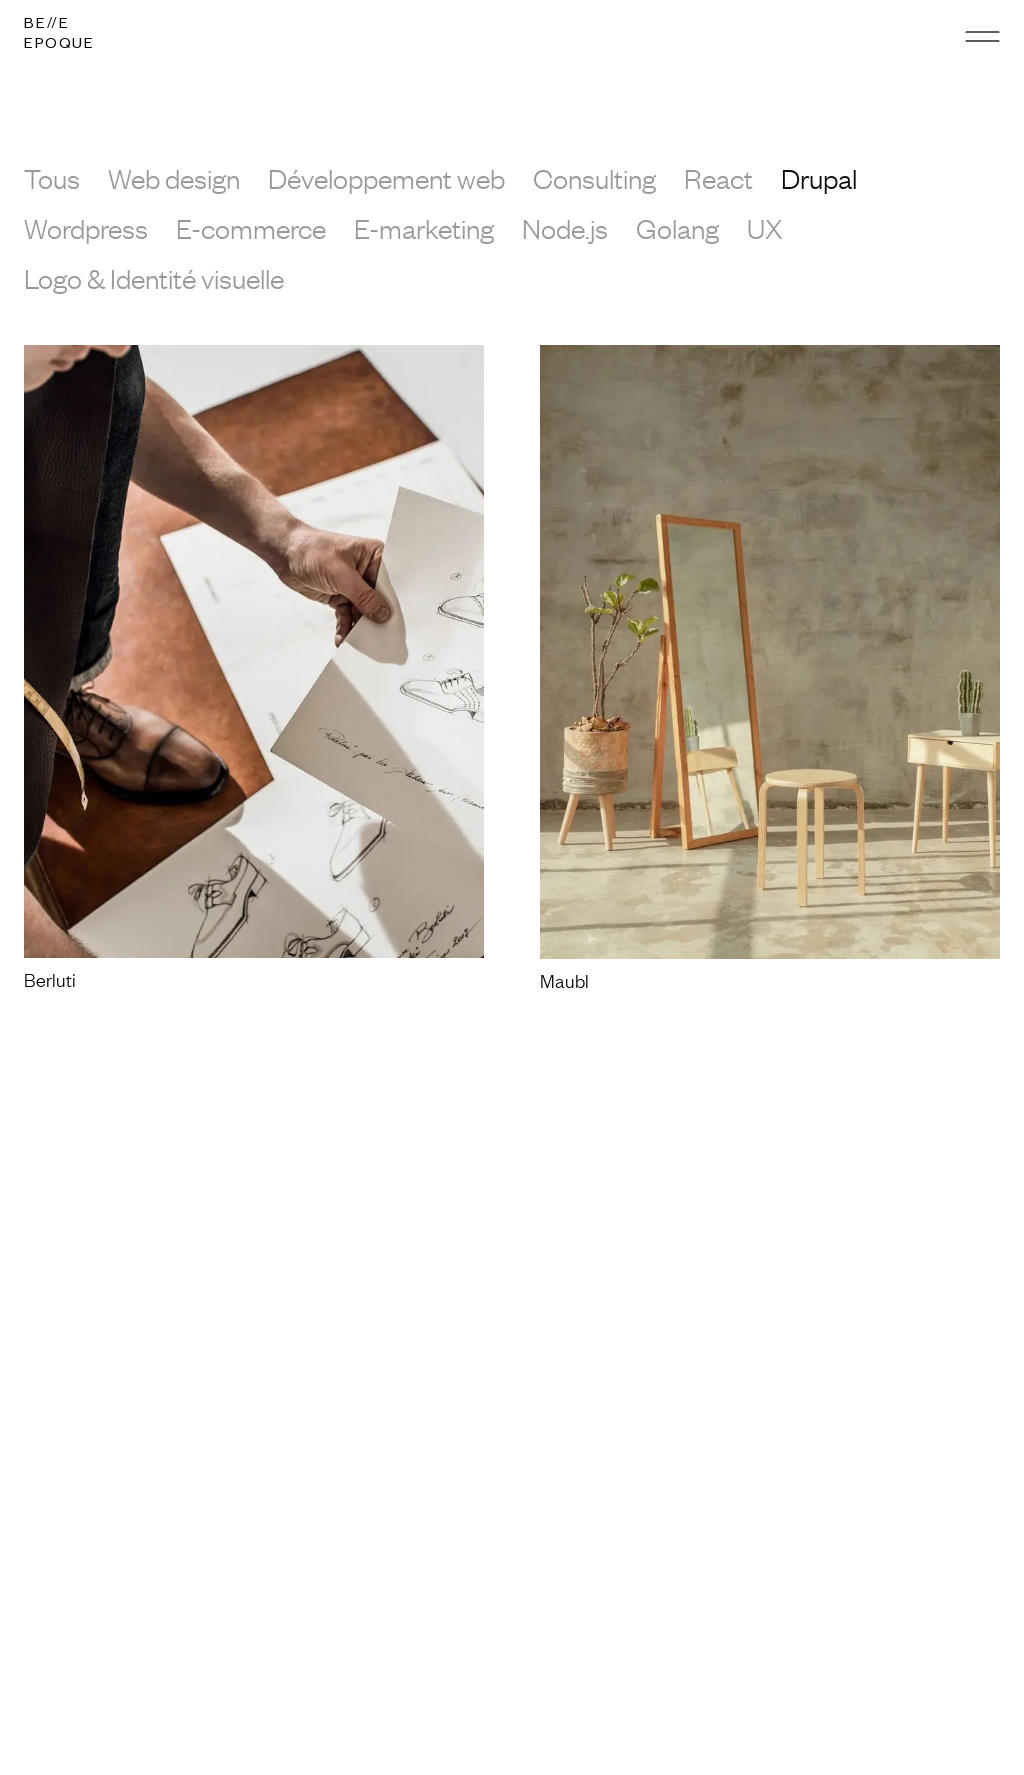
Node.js (565, 228)
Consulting (594, 178)
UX (765, 228)
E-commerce (251, 228)
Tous (52, 178)
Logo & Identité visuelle (154, 278)
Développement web (386, 178)
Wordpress (86, 228)
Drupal (819, 178)
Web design (174, 178)
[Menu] (982, 36)
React (718, 178)
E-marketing (424, 228)
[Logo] (59, 36)
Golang (677, 228)
